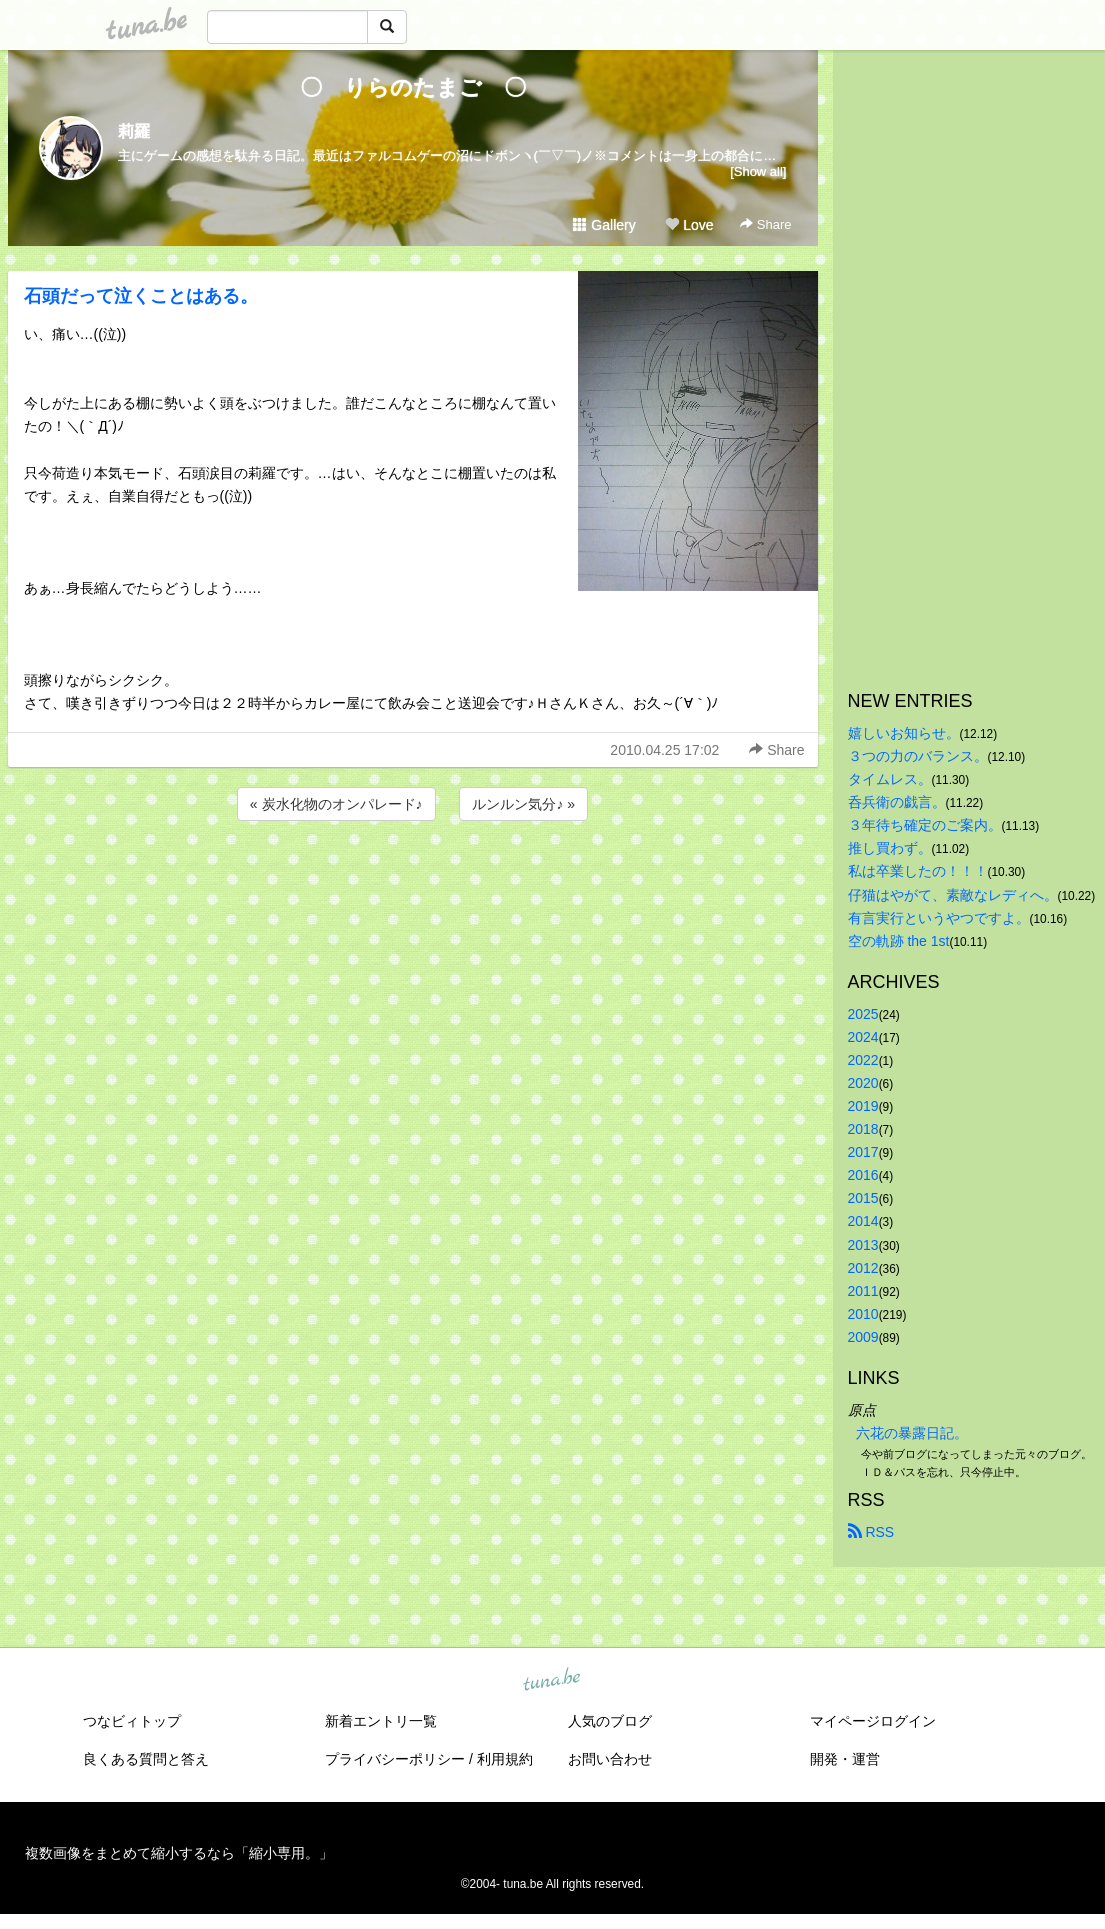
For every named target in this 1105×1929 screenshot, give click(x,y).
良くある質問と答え (146, 1759)
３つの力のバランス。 (918, 756)
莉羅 (134, 131)
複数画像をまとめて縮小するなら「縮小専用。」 (179, 1853)
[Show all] (758, 171)
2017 (863, 1152)
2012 (863, 1268)
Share (765, 224)
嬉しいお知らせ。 (904, 733)
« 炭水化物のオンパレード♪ (336, 804)
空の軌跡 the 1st (899, 941)
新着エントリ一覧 (381, 1721)
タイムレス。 (890, 779)
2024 (863, 1037)
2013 (863, 1245)
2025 (863, 1014)
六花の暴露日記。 (912, 1433)
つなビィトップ (132, 1721)
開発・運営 (845, 1759)
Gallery (604, 225)
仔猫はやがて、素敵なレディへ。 (953, 895)
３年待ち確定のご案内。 (925, 825)
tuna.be (552, 1681)
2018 (863, 1129)
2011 (863, 1291)
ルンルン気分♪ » (523, 804)
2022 (863, 1060)
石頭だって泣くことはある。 (141, 296)
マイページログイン (873, 1721)
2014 (863, 1221)
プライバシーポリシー (395, 1759)
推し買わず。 (890, 848)
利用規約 (505, 1759)
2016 (863, 1175)
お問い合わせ (610, 1759)
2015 (863, 1198)
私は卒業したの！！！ (918, 871)
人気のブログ (610, 1721)
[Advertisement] (413, 879)
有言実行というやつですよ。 (939, 918)
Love (689, 225)
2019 (863, 1106)
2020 (863, 1083)
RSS (871, 1532)
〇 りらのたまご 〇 (424, 87)
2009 (863, 1337)
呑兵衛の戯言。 (897, 802)
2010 (863, 1314)
